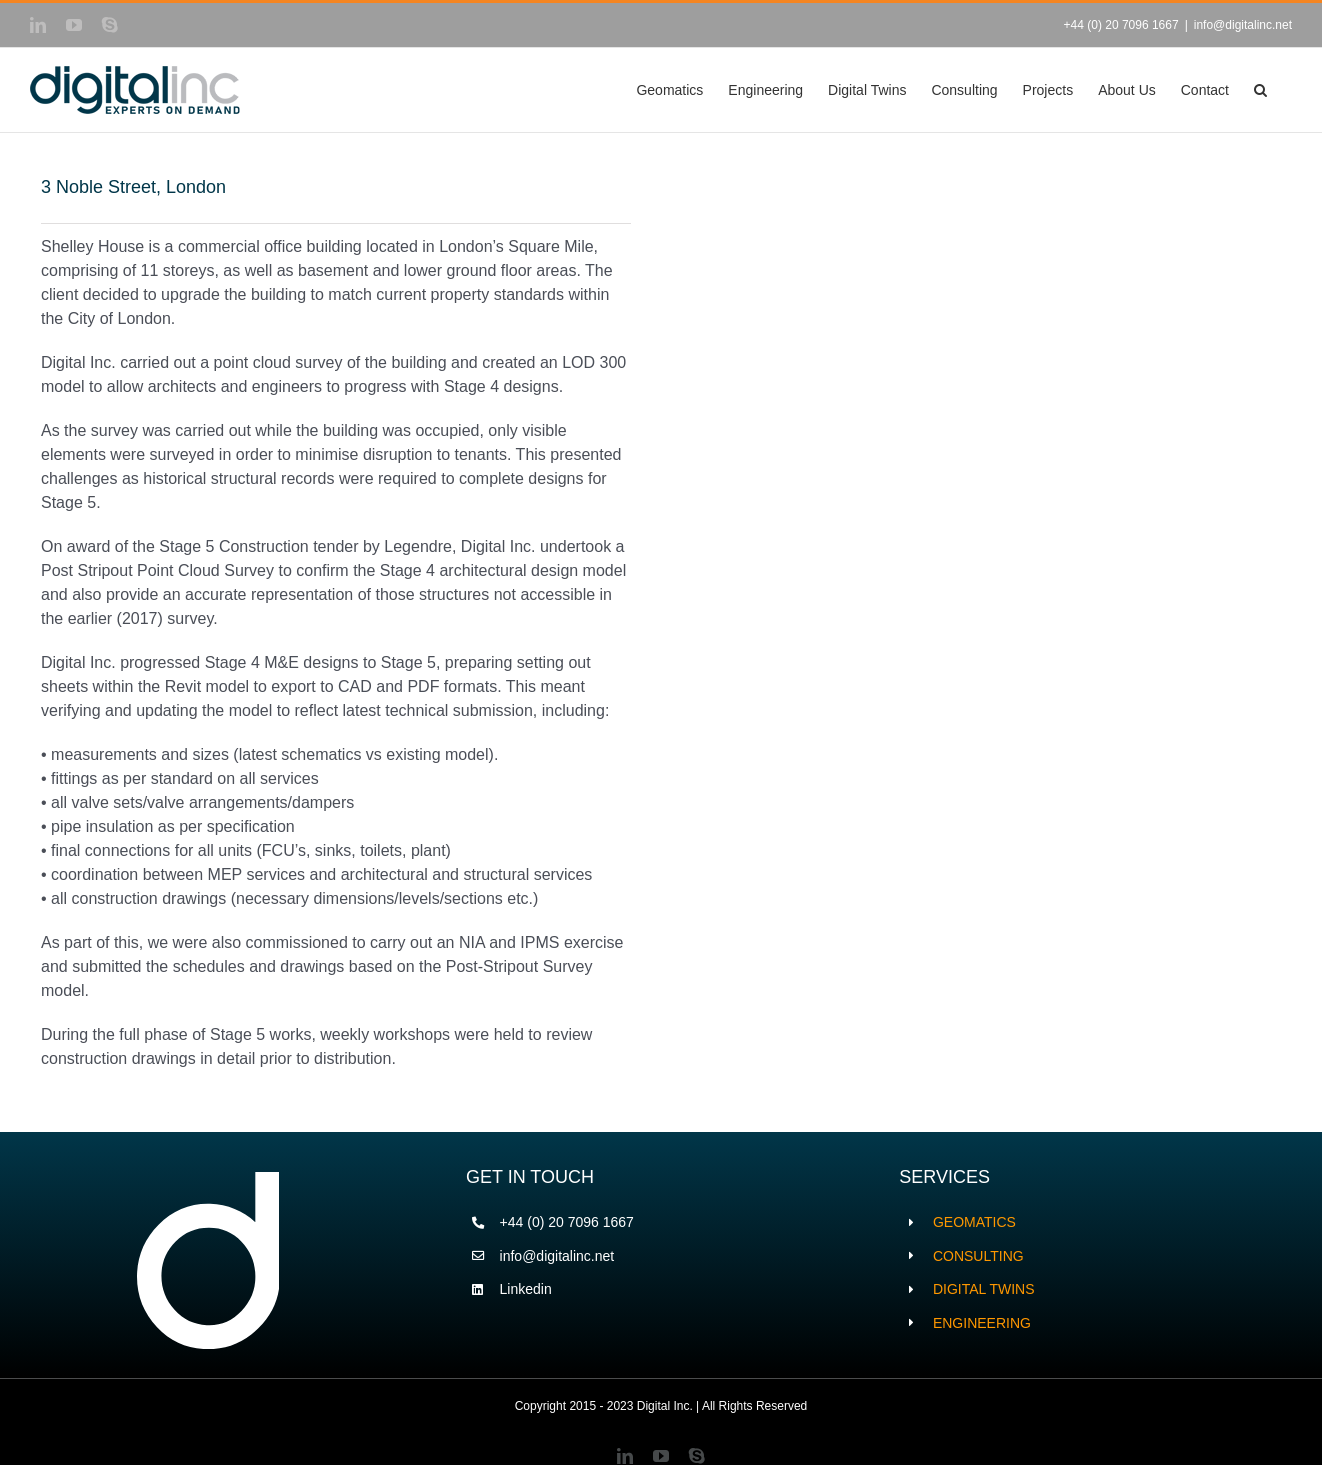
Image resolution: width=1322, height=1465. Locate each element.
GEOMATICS (974, 1222)
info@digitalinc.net (1243, 25)
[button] (1260, 90)
